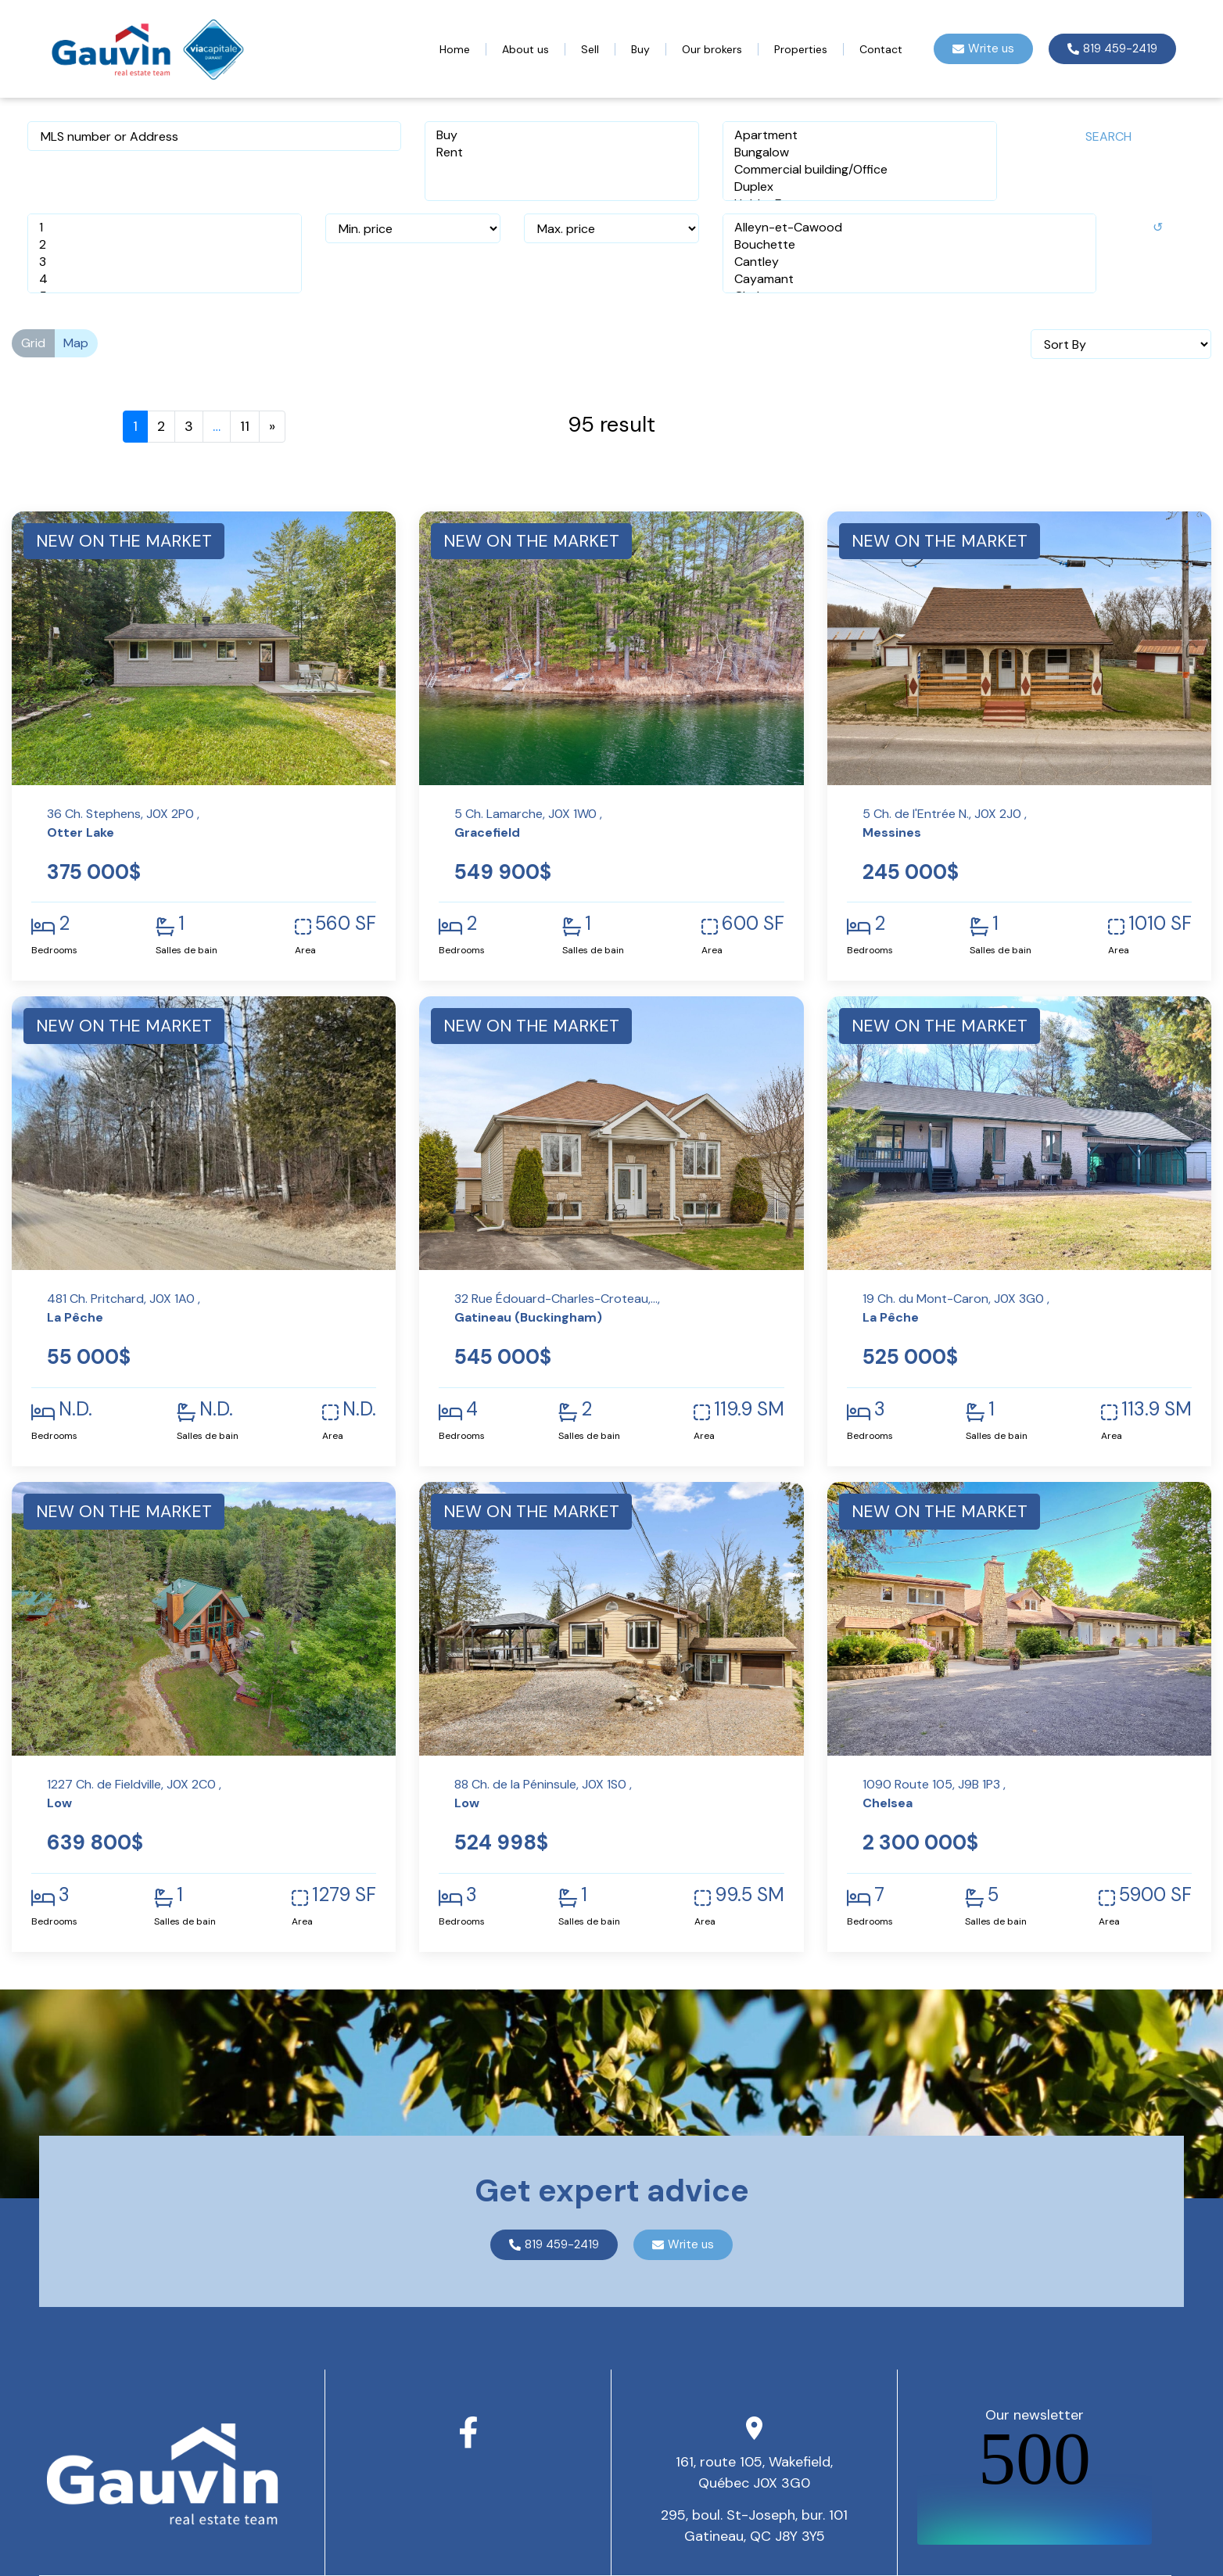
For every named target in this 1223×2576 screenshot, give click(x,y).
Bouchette (909, 244)
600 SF (753, 923)
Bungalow (860, 152)
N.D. (75, 1409)
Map (75, 342)
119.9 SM (749, 1409)
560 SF (345, 923)
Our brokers (712, 49)
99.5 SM (749, 1894)
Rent (562, 152)
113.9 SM (1156, 1409)
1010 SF (1160, 923)
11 (244, 426)
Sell (590, 49)
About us (525, 49)
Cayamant (909, 279)
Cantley (909, 262)
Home (454, 49)
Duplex (860, 187)
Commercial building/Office (860, 169)
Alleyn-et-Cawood (909, 227)
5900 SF (1155, 1894)
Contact (880, 49)
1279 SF (344, 1894)
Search (1108, 136)
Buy (640, 49)
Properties (800, 49)
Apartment (860, 135)
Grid (33, 342)
